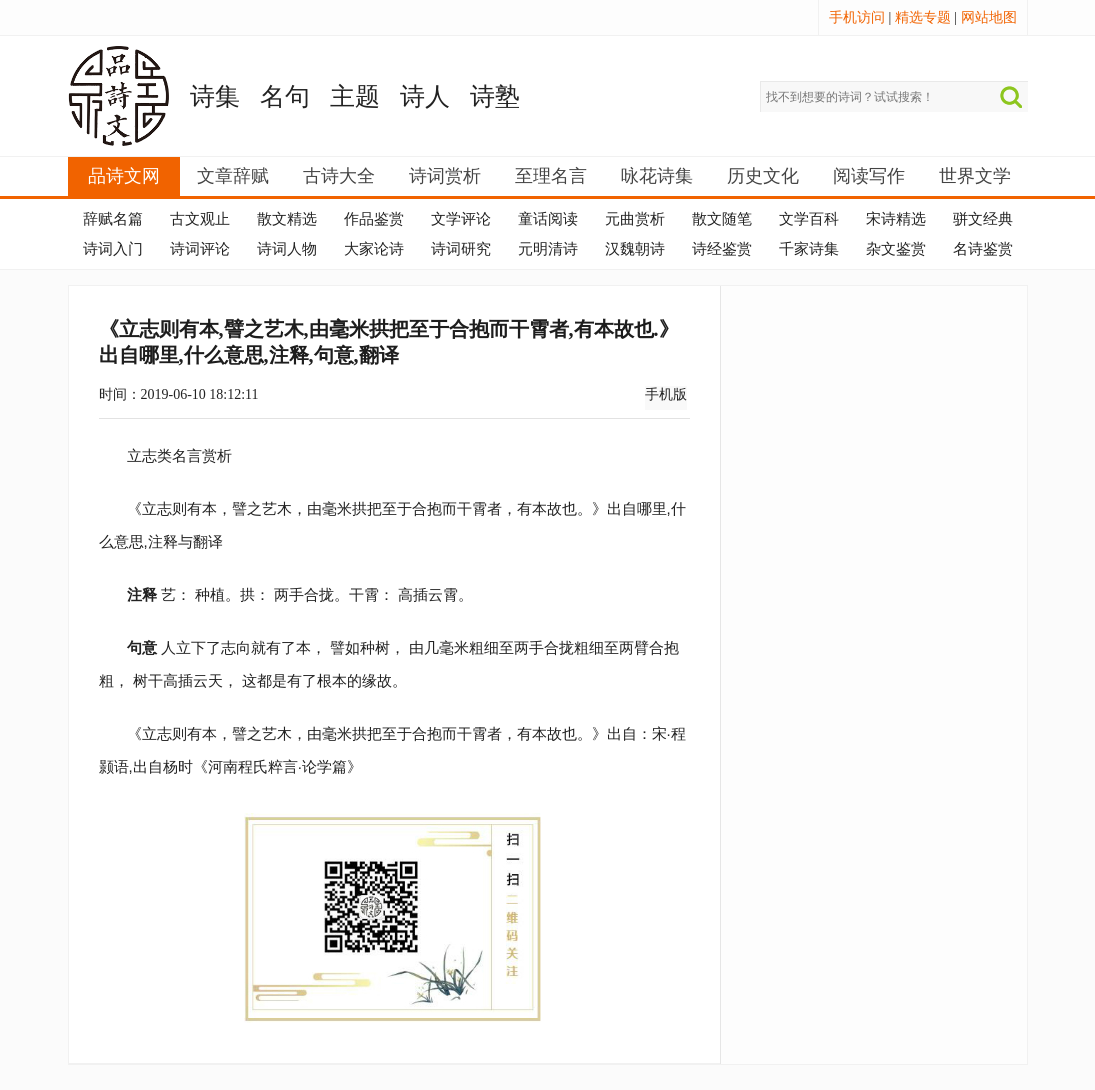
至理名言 (551, 176)
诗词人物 (287, 249)
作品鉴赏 (374, 219)
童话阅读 (548, 219)
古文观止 (200, 219)
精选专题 (923, 17)
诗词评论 (200, 249)
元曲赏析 (635, 219)
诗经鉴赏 (722, 249)
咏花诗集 (657, 176)
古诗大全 (339, 176)
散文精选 (287, 219)
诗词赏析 (445, 176)
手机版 (666, 394)
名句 (285, 96)
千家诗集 (809, 249)
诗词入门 (113, 249)
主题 (355, 96)
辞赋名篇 (113, 219)
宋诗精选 (896, 219)
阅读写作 (869, 176)
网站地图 (989, 17)
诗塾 (495, 96)
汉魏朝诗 (635, 249)
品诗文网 (124, 176)
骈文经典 (983, 219)
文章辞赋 (233, 176)
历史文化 (763, 176)
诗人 (425, 96)
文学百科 (809, 219)
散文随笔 (722, 219)
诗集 (215, 96)
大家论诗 (374, 249)
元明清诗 (548, 249)
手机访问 (857, 17)
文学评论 (461, 219)
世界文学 (975, 176)
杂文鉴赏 (896, 249)
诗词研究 (461, 249)
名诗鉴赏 (983, 249)
